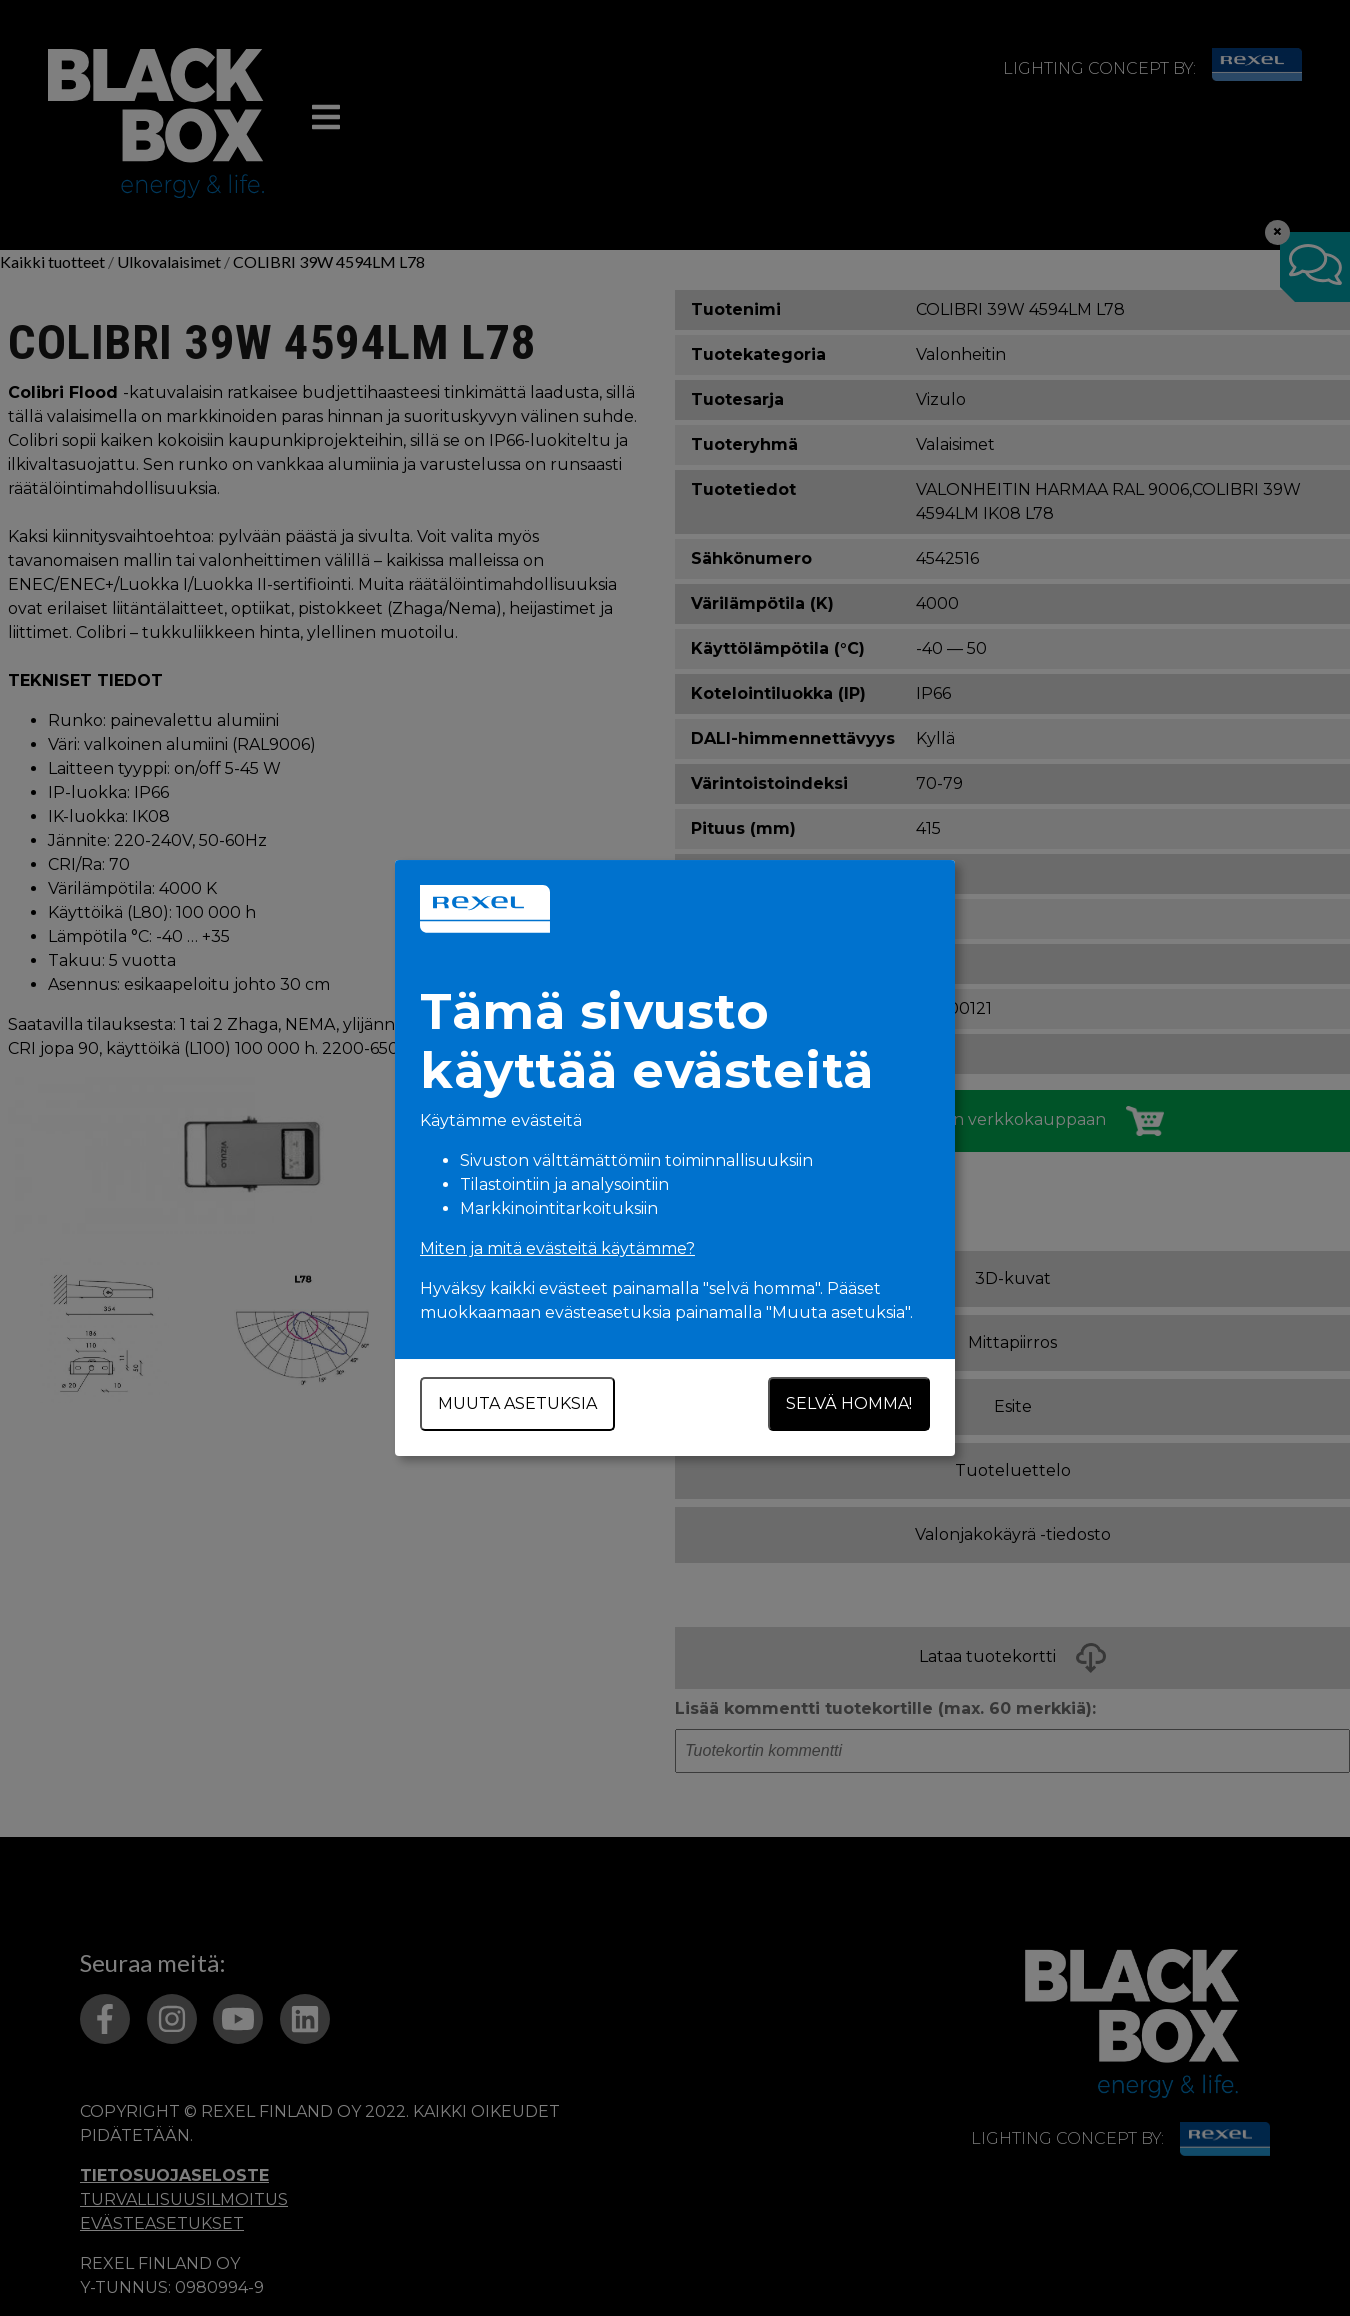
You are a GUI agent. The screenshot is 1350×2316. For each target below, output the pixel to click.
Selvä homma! (849, 1403)
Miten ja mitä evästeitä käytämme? (557, 1248)
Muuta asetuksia (517, 1403)
